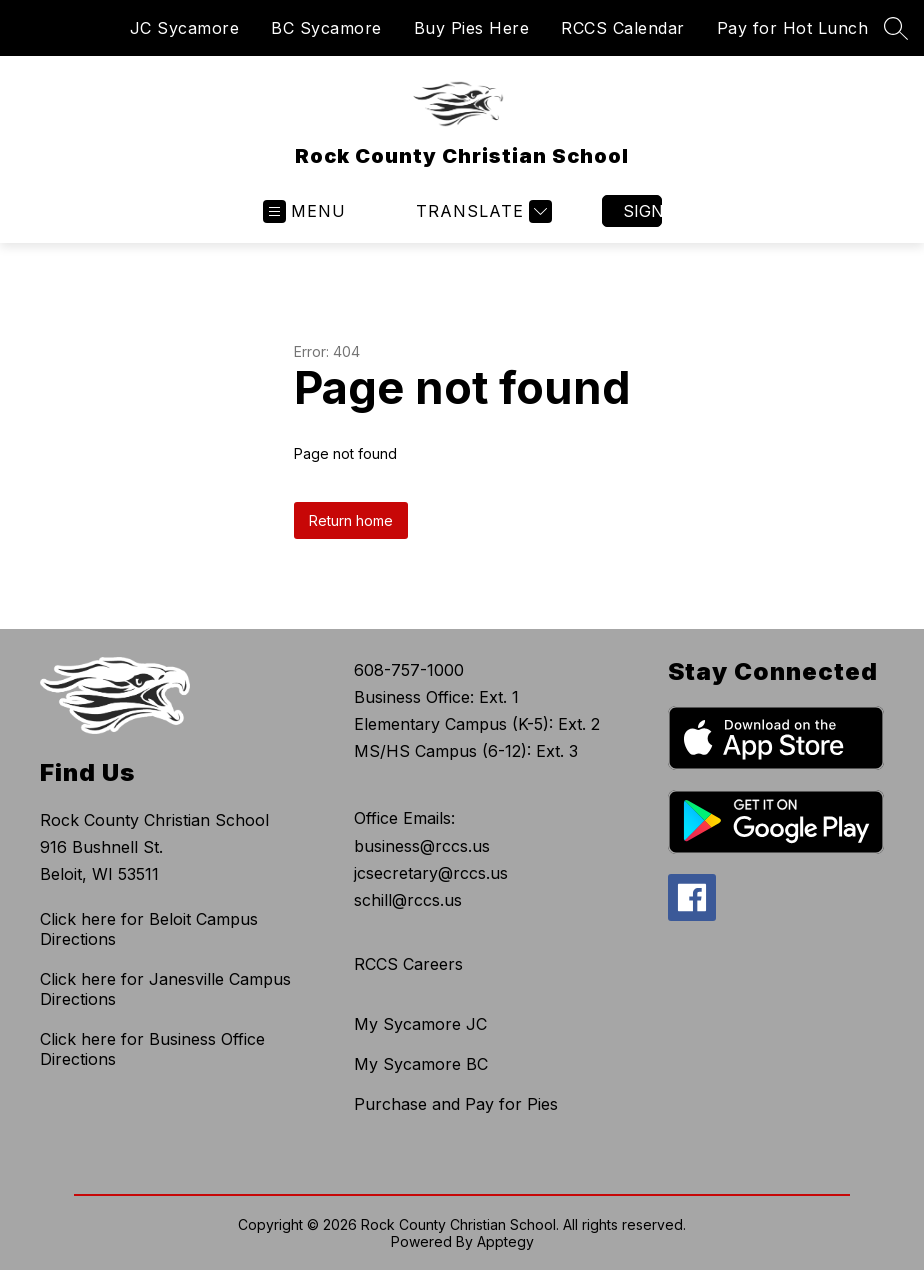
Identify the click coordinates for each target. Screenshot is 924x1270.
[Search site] (896, 28)
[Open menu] (304, 211)
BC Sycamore (326, 28)
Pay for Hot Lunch (793, 28)
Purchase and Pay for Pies (456, 1104)
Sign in (642, 211)
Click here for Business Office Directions (152, 1049)
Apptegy (505, 1241)
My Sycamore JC (420, 1024)
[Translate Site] (481, 211)
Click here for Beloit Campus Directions (149, 929)
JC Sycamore (185, 28)
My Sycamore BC (421, 1064)
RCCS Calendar (623, 28)
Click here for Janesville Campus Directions (165, 989)
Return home (351, 520)
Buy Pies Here (472, 28)
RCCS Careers (408, 964)
